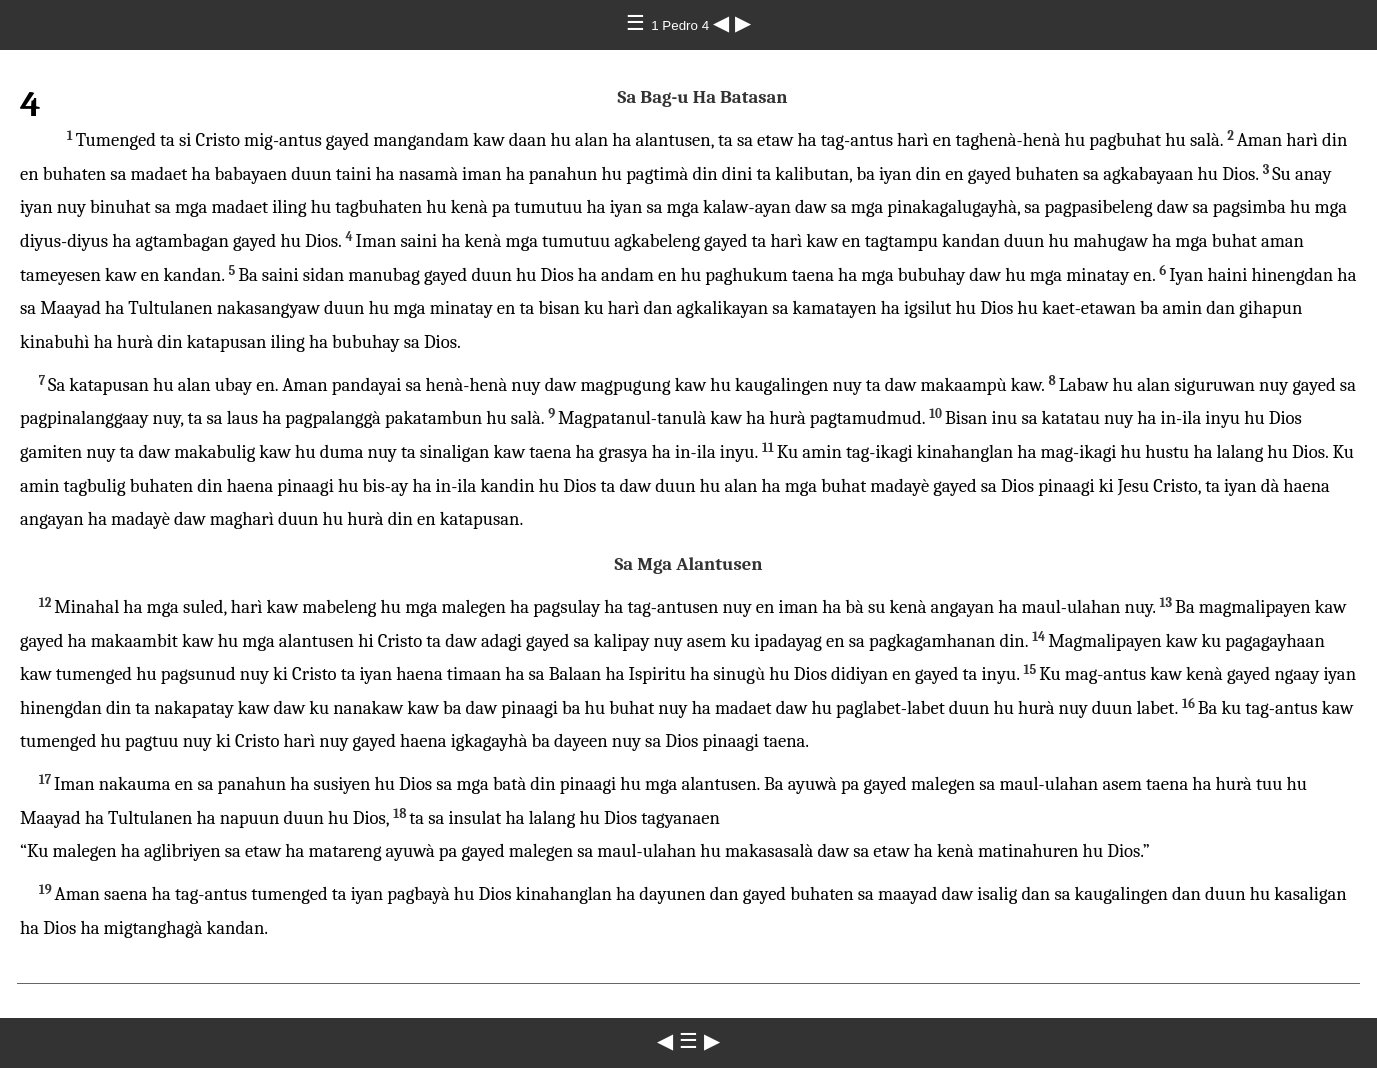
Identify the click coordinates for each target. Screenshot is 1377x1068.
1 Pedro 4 (682, 25)
